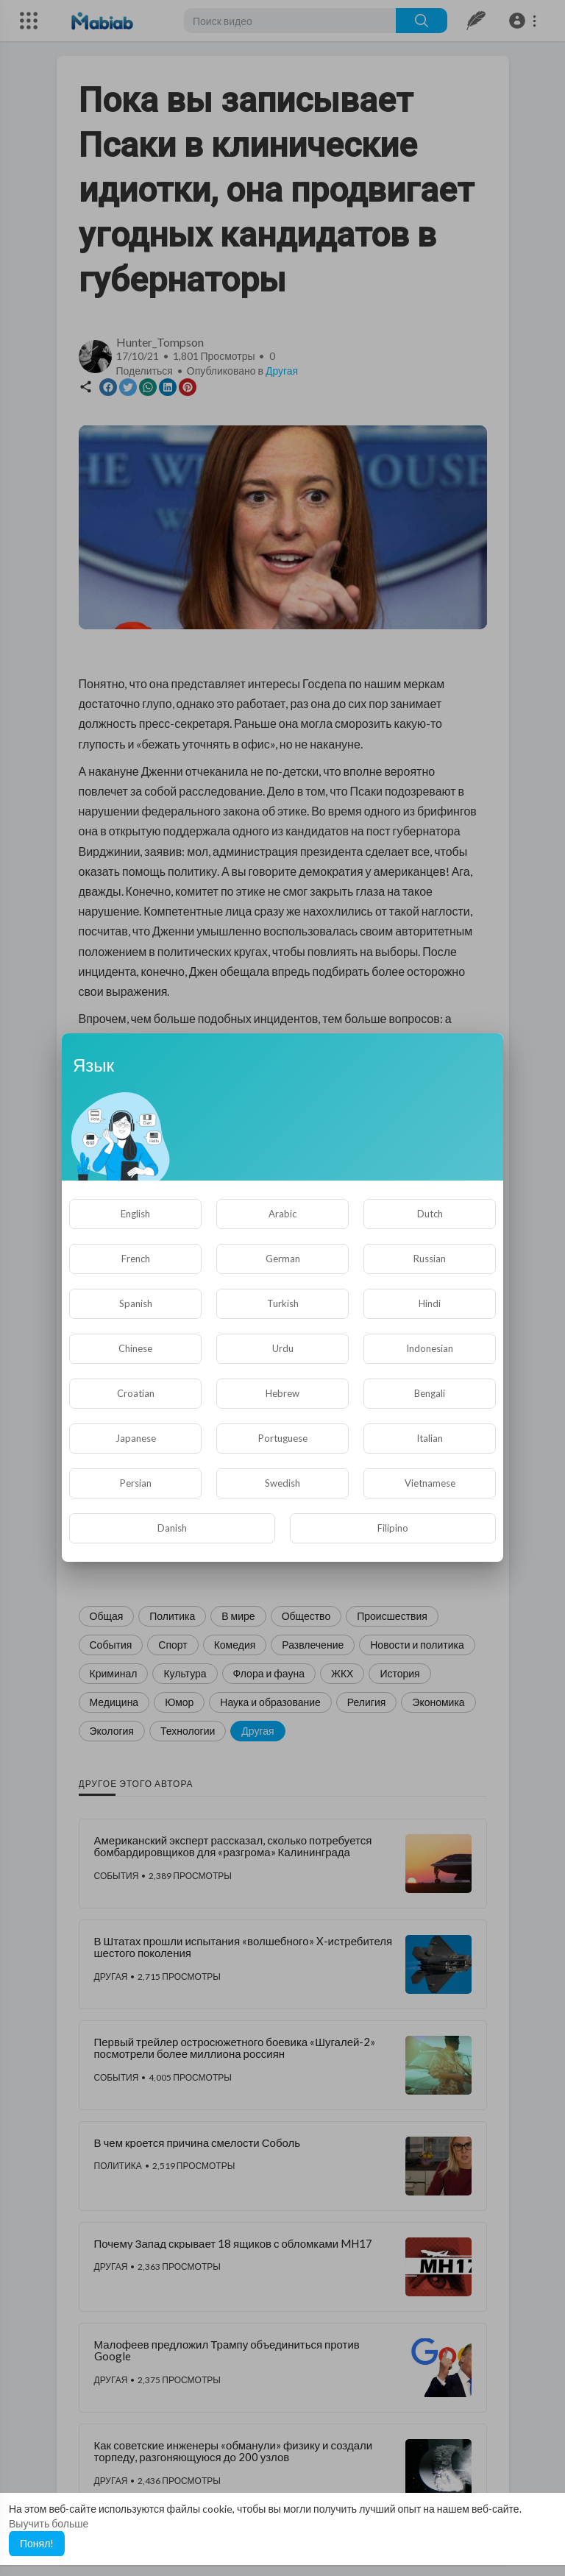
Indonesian (429, 1348)
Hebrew (282, 1393)
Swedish (282, 1483)
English (135, 1214)
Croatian (135, 1393)
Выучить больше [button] (48, 2523)
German (283, 1258)
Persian (136, 1483)
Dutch (430, 1214)
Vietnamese (430, 1483)
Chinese (135, 1348)
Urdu (283, 1348)
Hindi (430, 1303)
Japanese (136, 1438)
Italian (429, 1438)
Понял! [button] (37, 2543)
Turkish (283, 1303)
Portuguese (283, 1438)
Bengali (429, 1393)
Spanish (135, 1303)
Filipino (392, 1528)
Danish (172, 1528)
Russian (429, 1258)
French (135, 1258)
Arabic (282, 1214)
